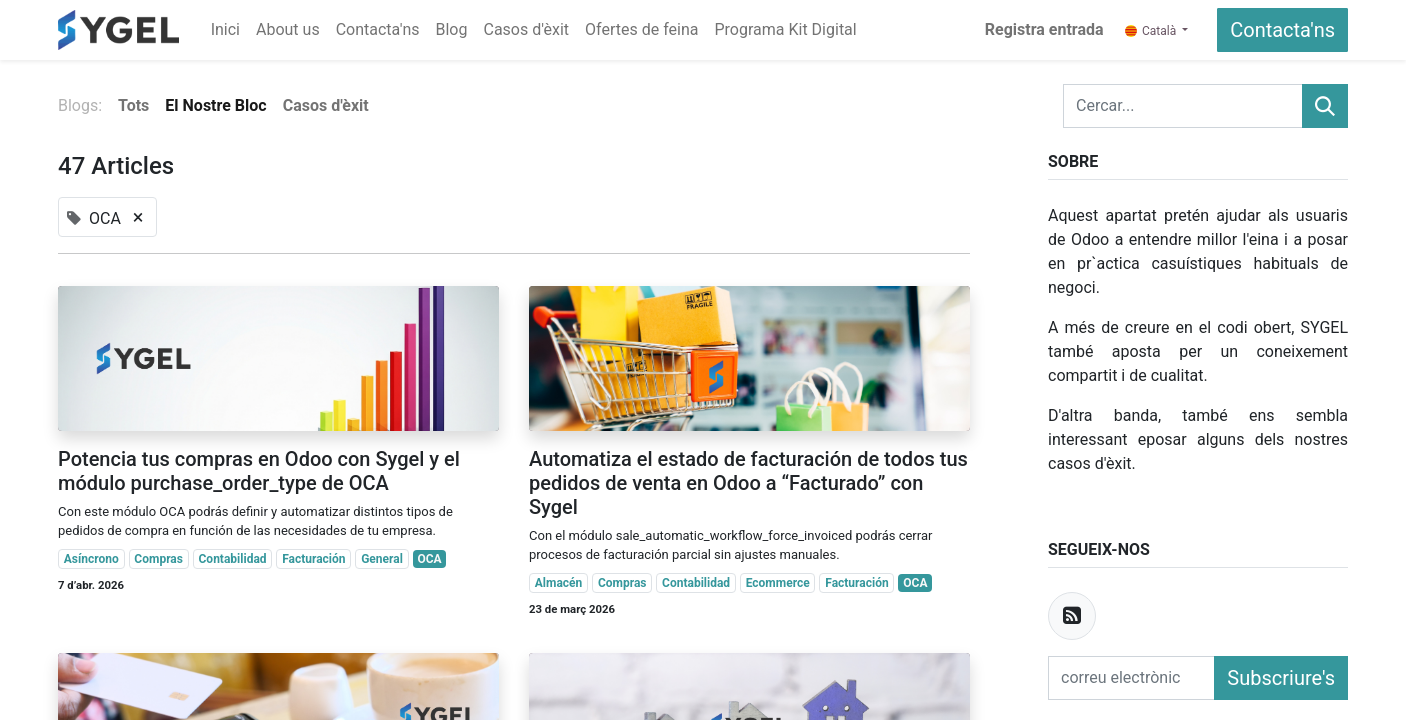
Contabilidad (233, 559)
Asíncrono (91, 559)
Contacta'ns (1282, 30)
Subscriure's (1281, 678)
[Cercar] (1325, 106)
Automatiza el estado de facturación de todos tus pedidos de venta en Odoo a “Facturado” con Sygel (748, 483)
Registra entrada (1044, 29)
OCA (429, 559)
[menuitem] (225, 30)
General (382, 559)
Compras (158, 559)
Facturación (313, 559)
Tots (133, 105)
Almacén (559, 583)
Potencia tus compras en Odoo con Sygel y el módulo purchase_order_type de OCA (259, 471)
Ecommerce (778, 583)
